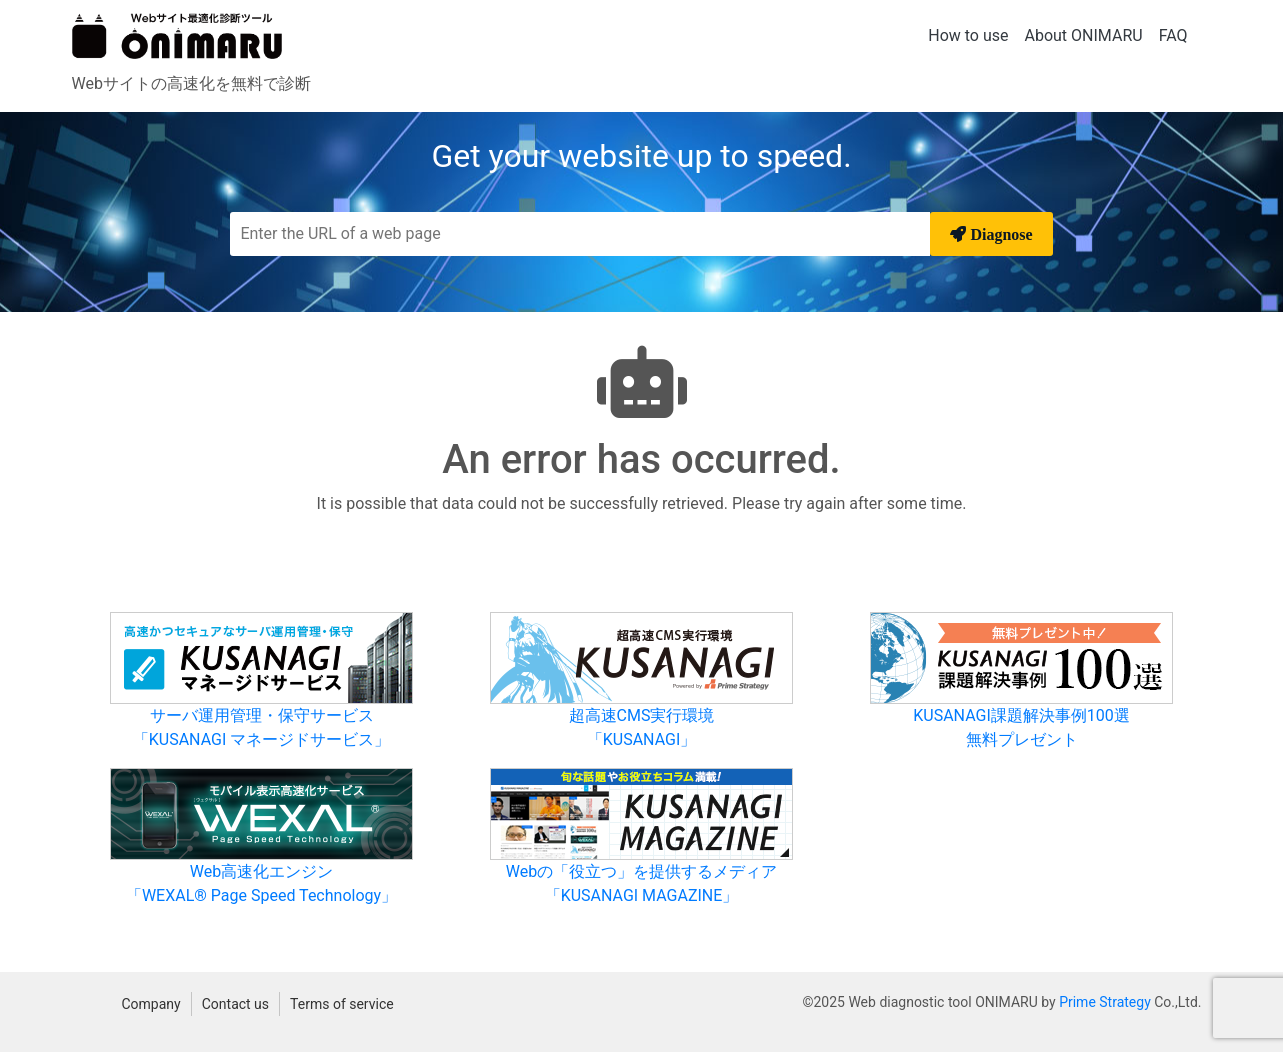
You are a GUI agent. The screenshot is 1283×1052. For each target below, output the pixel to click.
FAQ (1173, 35)
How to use (968, 35)
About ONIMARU (1084, 35)
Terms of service (342, 1004)
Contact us (235, 1004)
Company (151, 1004)
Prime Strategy (1105, 1002)
